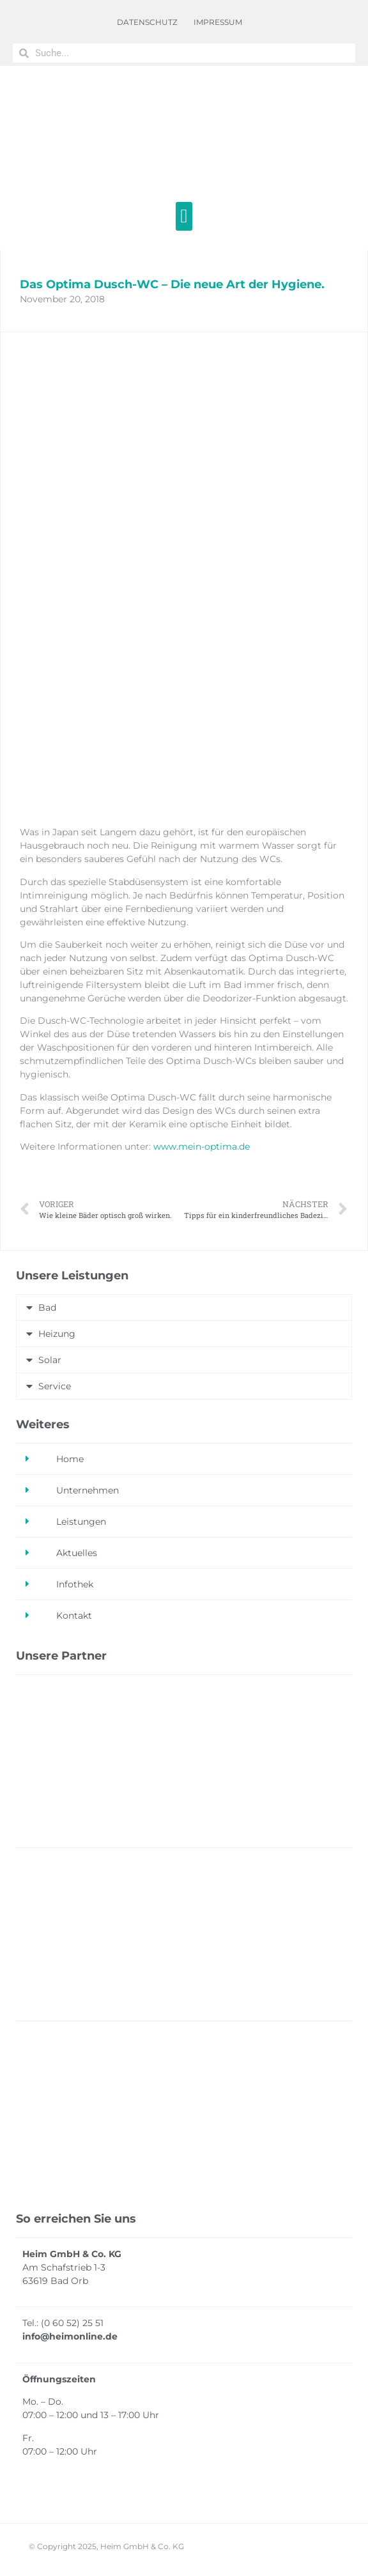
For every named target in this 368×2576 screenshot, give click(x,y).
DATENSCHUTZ (147, 22)
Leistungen (81, 1521)
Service (54, 1386)
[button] (184, 216)
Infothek (74, 1584)
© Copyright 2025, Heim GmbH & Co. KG (106, 2546)
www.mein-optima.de (201, 1146)
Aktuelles (76, 1553)
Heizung (56, 1333)
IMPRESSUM (218, 22)
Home (70, 1459)
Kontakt (74, 1615)
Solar (49, 1360)
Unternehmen (87, 1490)
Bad (47, 1307)
